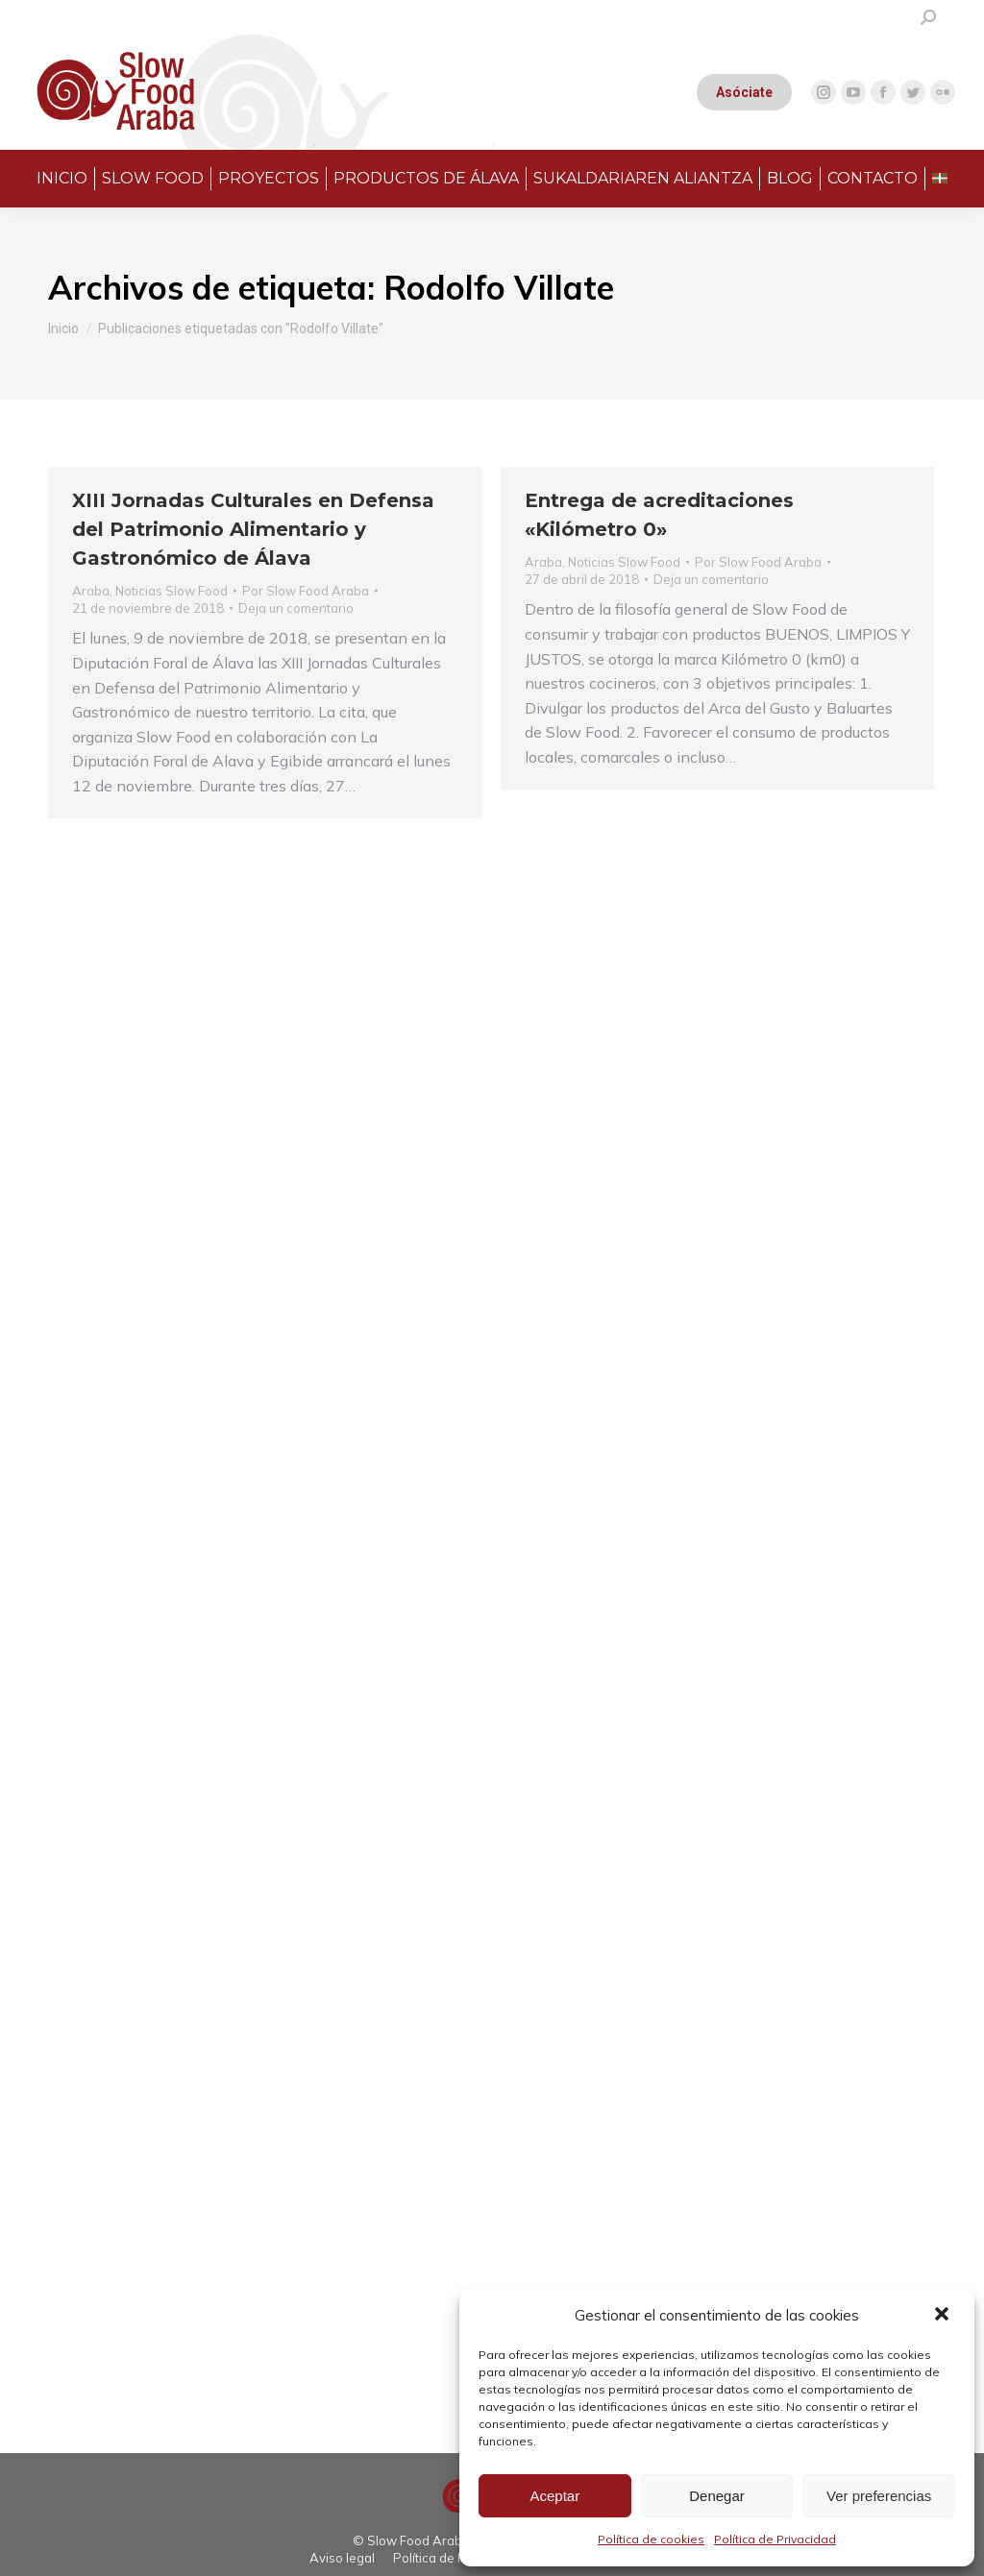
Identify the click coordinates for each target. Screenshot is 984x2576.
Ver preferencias (878, 2496)
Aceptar (554, 2496)
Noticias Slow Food (171, 590)
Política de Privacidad (775, 2539)
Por (305, 590)
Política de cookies (651, 2539)
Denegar (717, 2496)
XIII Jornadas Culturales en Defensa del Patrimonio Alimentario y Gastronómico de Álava (253, 529)
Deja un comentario (296, 608)
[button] (943, 2315)
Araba (91, 590)
